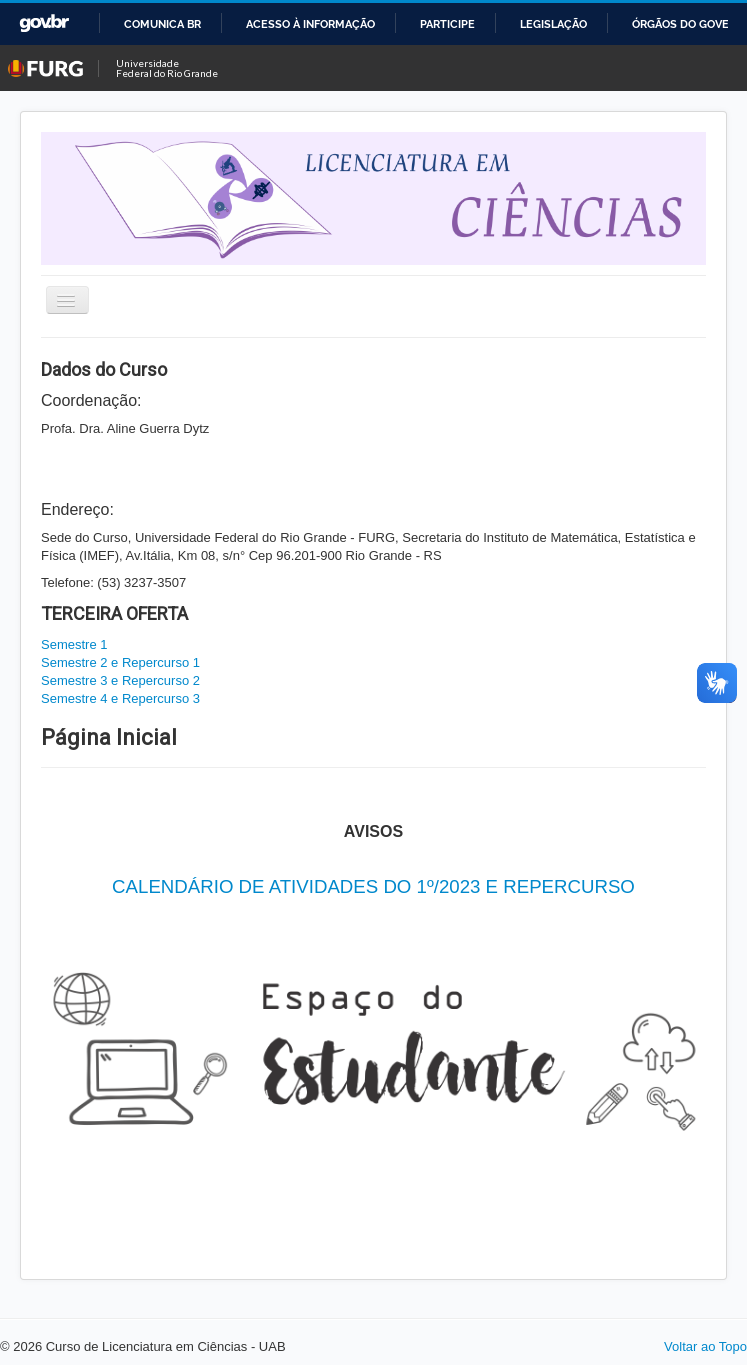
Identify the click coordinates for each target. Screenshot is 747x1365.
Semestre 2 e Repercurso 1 (120, 662)
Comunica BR (162, 24)
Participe (447, 24)
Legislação (553, 24)
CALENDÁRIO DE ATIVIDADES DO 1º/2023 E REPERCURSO (373, 886)
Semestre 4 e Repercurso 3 (120, 698)
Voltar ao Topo (705, 1346)
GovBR (44, 23)
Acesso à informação (310, 24)
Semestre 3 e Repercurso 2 (120, 680)
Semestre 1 (74, 644)
